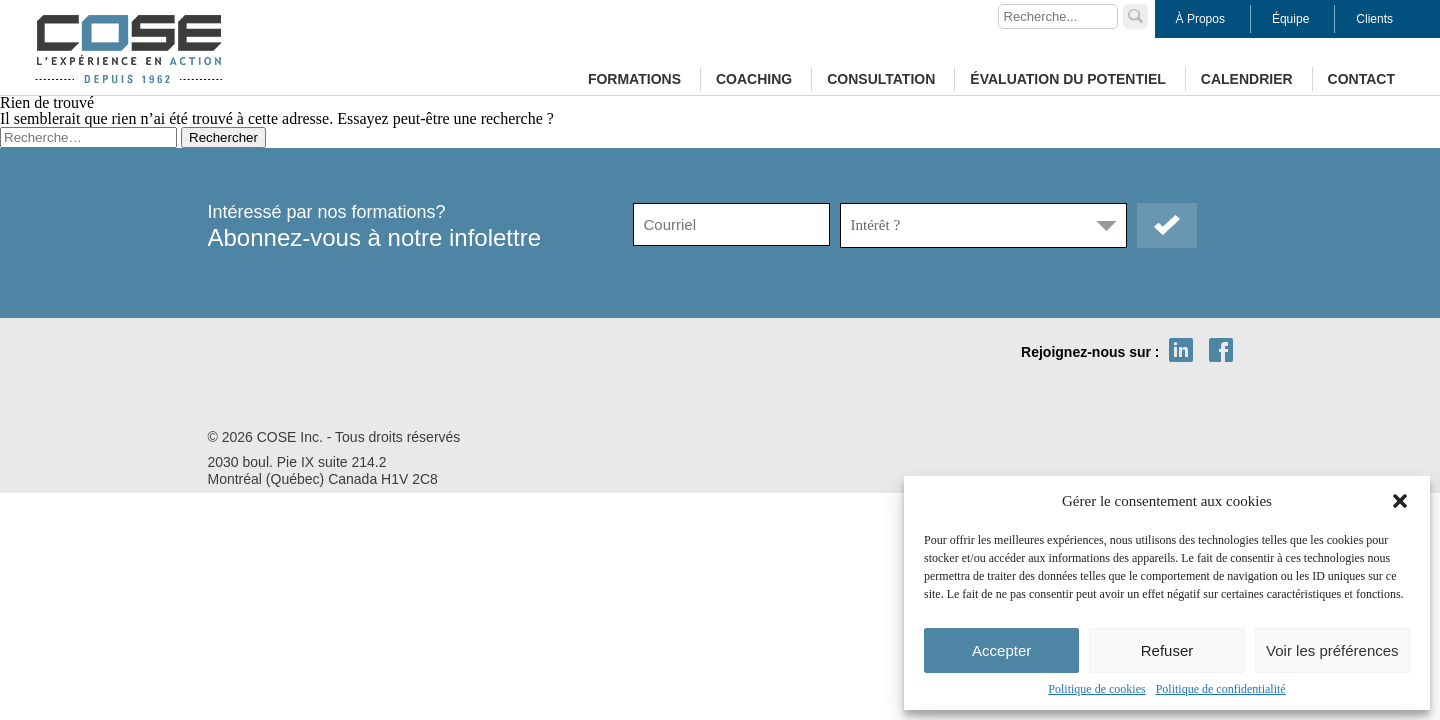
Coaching (754, 79)
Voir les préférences (1332, 650)
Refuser (1167, 650)
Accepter (1001, 650)
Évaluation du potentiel (1067, 79)
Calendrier (1247, 79)
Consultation (881, 79)
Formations (634, 79)
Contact (1361, 79)
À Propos (1200, 19)
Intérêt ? (876, 225)
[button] (1400, 501)
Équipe (1290, 19)
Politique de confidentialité (1221, 689)
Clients (1374, 19)
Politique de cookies (1096, 689)
